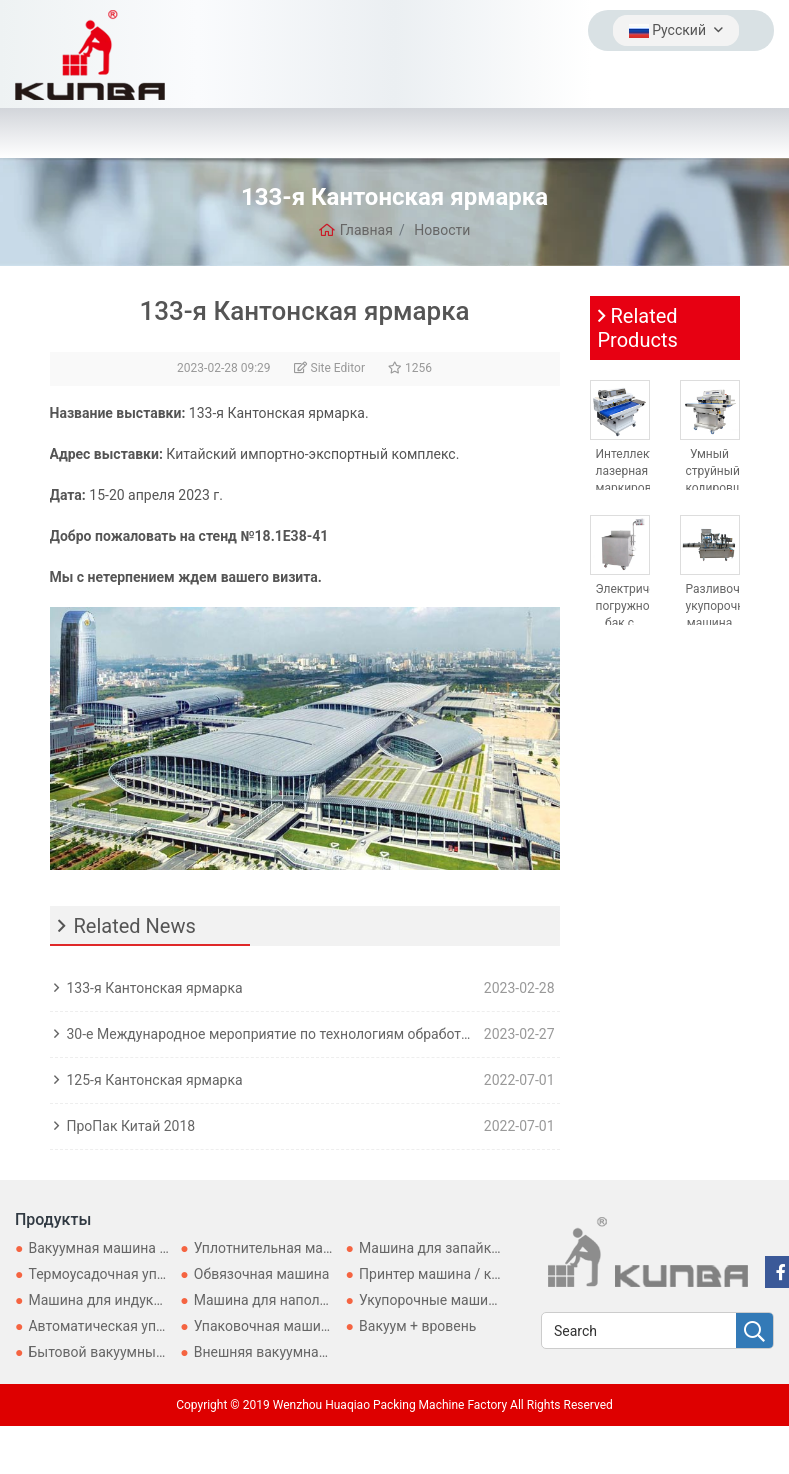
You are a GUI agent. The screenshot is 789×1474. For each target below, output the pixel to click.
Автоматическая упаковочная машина (155, 1326)
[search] (754, 1331)
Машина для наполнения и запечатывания (335, 1300)
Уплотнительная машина (276, 1248)
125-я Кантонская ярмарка (155, 1080)
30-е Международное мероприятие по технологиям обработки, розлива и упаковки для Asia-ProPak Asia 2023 (271, 1034)
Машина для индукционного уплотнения (161, 1300)
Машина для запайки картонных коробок (495, 1248)
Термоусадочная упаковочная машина (155, 1274)
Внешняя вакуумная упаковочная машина (332, 1352)
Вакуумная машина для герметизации (153, 1248)
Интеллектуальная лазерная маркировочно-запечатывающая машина (648, 488)
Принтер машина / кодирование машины (494, 1274)
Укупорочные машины (433, 1300)
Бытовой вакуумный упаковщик (134, 1352)
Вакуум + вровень (417, 1326)
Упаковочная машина (265, 1326)
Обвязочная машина (262, 1274)
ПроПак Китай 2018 (131, 1126)
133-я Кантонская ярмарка (155, 988)
